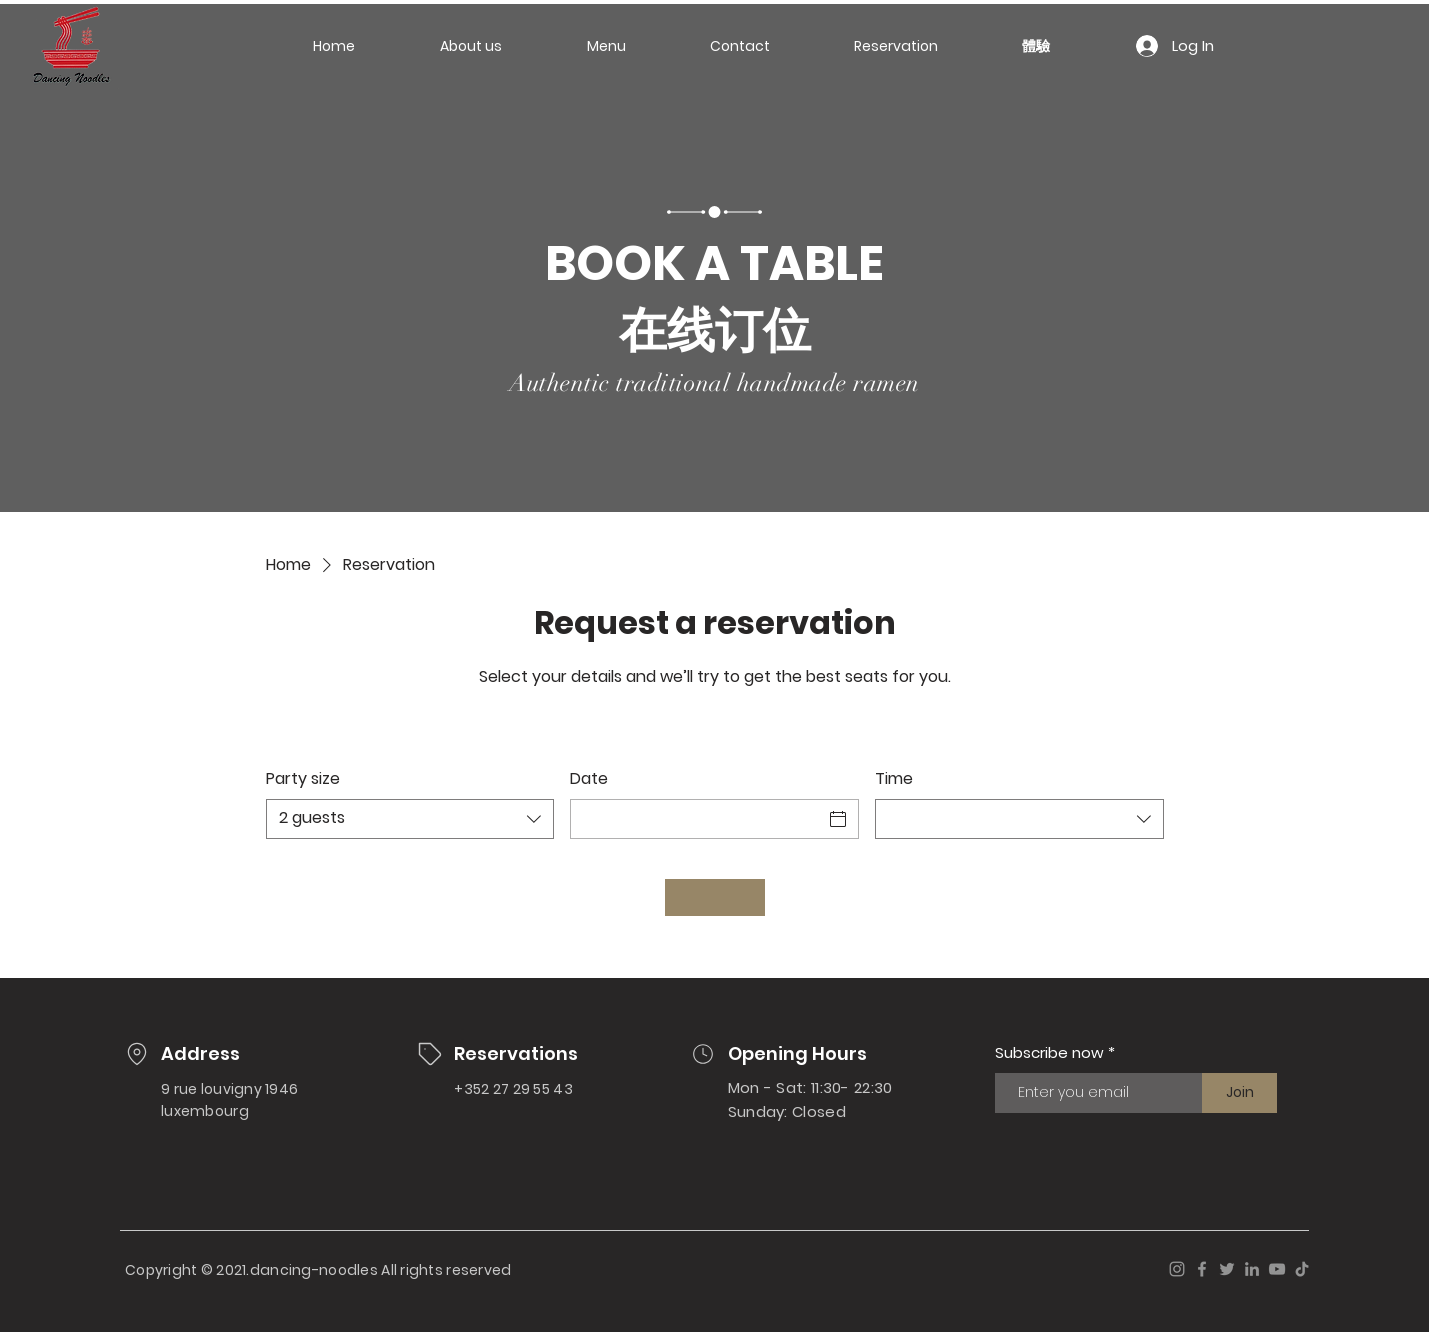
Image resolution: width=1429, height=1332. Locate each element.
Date (589, 779)
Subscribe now (1049, 1052)
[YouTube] (1277, 1269)
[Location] (136, 1054)
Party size (303, 779)
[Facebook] (1202, 1269)
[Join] (1239, 1093)
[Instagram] (1177, 1269)
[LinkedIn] (1252, 1269)
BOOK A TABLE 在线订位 (714, 297)
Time (894, 779)
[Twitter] (1227, 1269)
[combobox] (410, 819)
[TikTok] (1302, 1269)
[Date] (696, 819)
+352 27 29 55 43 (513, 1089)
